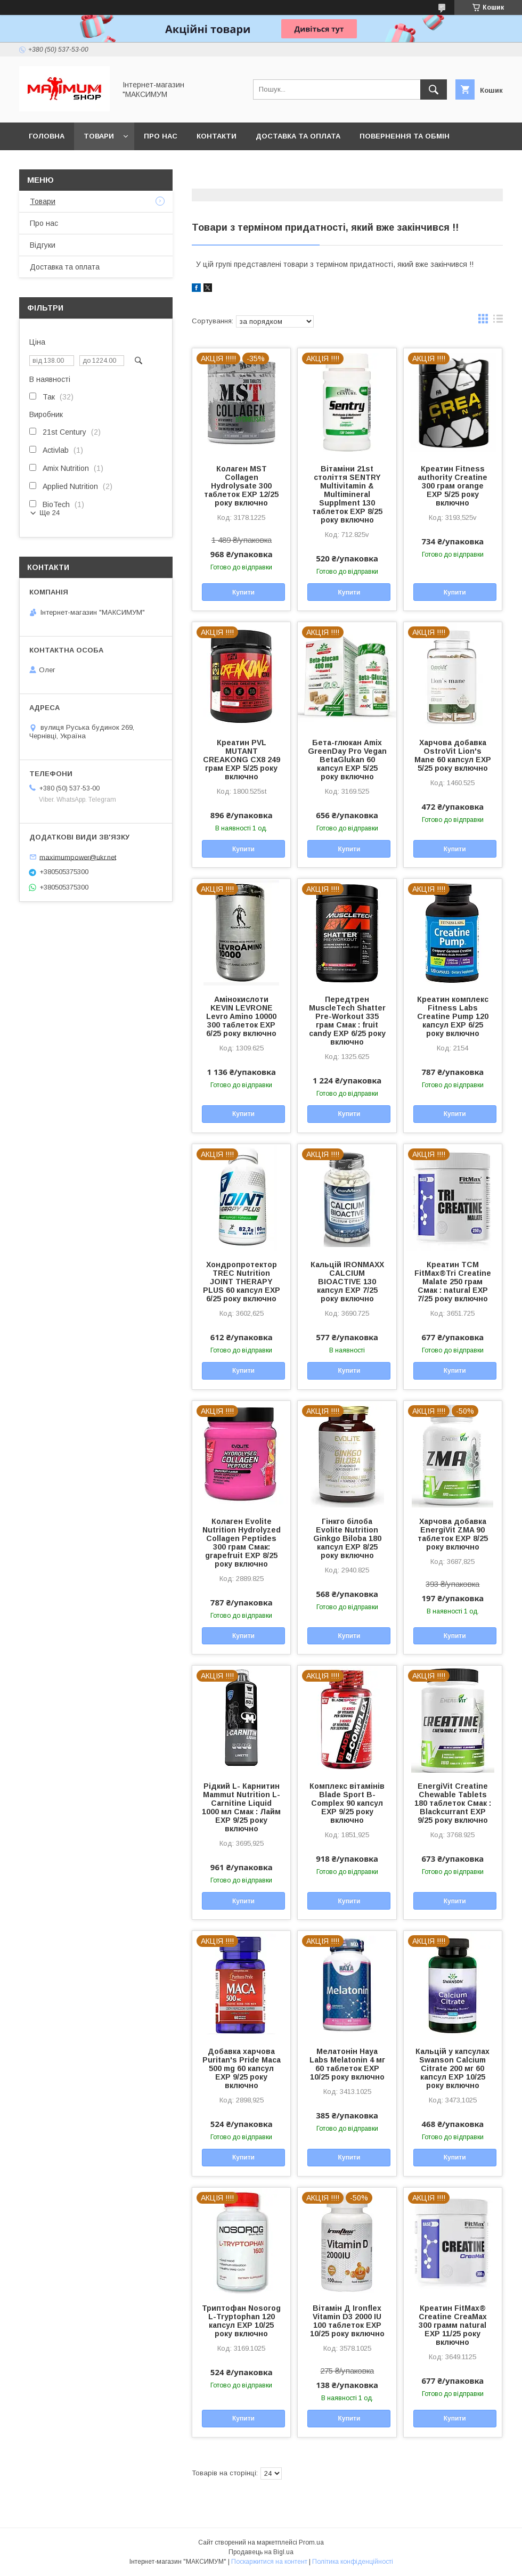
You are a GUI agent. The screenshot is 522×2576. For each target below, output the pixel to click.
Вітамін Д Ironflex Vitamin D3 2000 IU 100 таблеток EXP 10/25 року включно (347, 2321)
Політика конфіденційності (352, 2561)
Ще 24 (49, 513)
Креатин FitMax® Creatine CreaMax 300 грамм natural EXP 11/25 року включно (453, 2325)
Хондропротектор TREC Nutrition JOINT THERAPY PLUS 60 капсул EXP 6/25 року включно (241, 1281)
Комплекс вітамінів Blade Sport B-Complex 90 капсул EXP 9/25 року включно (347, 1803)
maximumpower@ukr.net (77, 857)
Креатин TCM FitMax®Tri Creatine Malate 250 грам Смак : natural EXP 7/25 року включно (452, 1281)
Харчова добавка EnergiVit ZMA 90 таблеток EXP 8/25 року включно (453, 1534)
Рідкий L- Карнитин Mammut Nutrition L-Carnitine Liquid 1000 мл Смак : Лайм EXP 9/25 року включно (241, 1807)
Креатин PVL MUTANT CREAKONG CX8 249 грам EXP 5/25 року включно (241, 759)
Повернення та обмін (405, 136)
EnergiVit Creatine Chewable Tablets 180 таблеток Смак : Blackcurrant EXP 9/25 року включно (452, 1803)
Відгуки (42, 245)
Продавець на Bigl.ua (261, 2552)
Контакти (216, 136)
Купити (243, 592)
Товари (99, 136)
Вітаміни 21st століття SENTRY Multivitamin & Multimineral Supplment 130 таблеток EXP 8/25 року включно (347, 494)
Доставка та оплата (298, 136)
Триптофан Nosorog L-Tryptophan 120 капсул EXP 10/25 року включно (241, 2321)
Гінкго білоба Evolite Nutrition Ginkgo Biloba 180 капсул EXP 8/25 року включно (347, 1538)
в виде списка (498, 321)
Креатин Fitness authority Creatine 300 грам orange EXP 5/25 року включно (452, 485)
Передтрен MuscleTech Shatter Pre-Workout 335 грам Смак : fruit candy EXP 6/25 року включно (347, 1020)
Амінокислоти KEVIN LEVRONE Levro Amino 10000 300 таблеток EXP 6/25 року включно (241, 1016)
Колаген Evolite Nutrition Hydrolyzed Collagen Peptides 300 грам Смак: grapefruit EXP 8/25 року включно (241, 1542)
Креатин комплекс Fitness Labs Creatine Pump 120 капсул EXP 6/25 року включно (452, 1016)
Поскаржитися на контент (269, 2561)
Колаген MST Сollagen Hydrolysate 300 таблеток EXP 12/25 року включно (241, 485)
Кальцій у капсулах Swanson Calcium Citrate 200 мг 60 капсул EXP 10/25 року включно (452, 2068)
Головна (46, 136)
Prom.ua (311, 2542)
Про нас (160, 136)
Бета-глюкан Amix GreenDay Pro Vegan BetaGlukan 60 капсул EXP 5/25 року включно (347, 759)
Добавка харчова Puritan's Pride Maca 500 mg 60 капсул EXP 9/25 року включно (241, 2068)
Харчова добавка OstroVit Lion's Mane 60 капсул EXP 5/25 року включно (452, 755)
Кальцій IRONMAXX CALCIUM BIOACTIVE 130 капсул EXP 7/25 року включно (347, 1281)
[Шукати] (433, 89)
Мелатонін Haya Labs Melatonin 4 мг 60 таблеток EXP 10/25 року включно (347, 2064)
